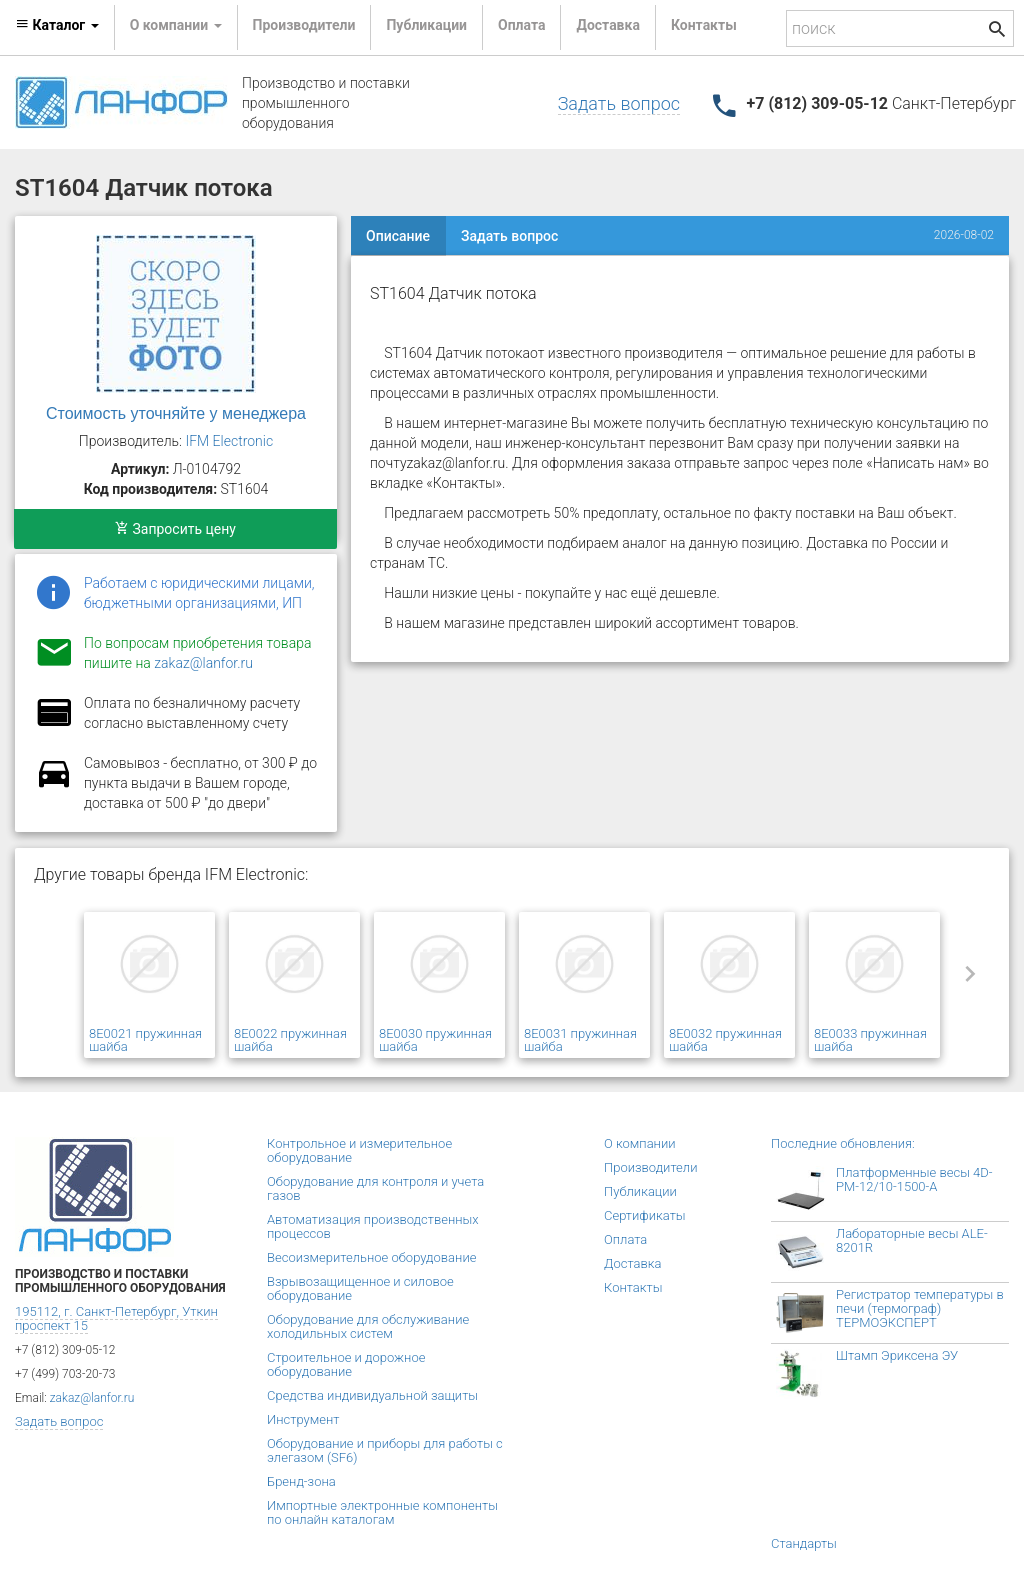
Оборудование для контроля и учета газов (375, 1188)
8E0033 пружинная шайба (870, 1040)
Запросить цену (175, 529)
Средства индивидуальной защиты (372, 1395)
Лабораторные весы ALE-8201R (912, 1240)
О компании (640, 1143)
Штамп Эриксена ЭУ (897, 1355)
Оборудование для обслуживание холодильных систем (368, 1326)
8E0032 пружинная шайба (725, 1040)
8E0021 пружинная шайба (145, 1040)
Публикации (426, 25)
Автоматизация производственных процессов (373, 1226)
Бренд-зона (301, 1481)
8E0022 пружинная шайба (290, 1040)
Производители (304, 25)
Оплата (521, 25)
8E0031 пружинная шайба (580, 1040)
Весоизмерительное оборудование (371, 1257)
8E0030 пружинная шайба (435, 1040)
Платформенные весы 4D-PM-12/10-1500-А (914, 1179)
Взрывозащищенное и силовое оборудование (360, 1288)
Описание (398, 236)
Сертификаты (645, 1215)
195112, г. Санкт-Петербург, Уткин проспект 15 (116, 1318)
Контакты (704, 25)
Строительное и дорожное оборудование (346, 1364)
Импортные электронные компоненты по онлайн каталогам (382, 1512)
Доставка (607, 25)
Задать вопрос (619, 103)
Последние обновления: (843, 1143)
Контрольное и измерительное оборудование (359, 1150)
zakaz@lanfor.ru (203, 663)
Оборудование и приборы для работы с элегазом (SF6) (385, 1450)
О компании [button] (176, 25)
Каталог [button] (57, 25)
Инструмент (303, 1419)
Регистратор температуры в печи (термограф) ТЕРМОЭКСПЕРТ (920, 1308)
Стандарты (804, 1543)
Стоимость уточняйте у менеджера (176, 413)
